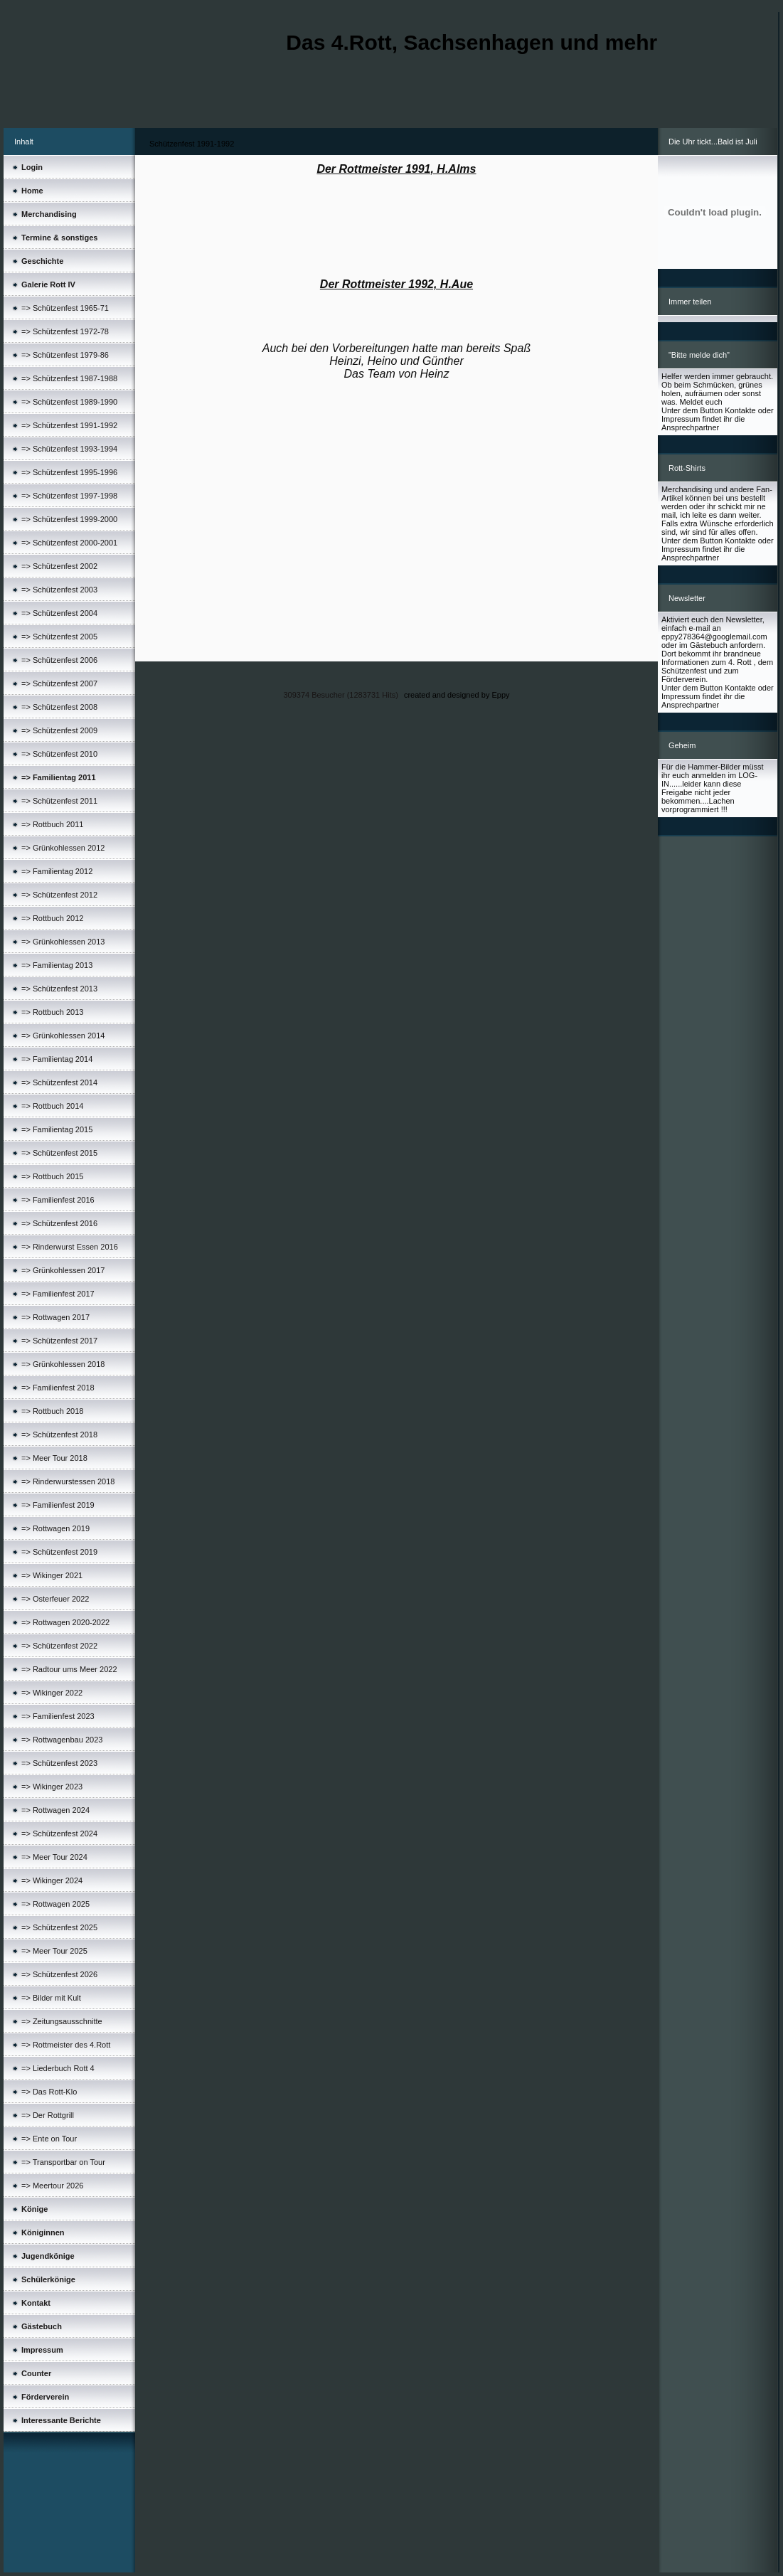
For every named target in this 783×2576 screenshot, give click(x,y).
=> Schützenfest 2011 (59, 801)
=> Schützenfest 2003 (59, 589)
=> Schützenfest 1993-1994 (69, 449)
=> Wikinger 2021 (51, 1575)
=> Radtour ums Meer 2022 (69, 1669)
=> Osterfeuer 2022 (55, 1599)
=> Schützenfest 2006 (59, 660)
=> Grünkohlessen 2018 (63, 1364)
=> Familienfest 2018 (58, 1387)
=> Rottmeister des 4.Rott (65, 2044)
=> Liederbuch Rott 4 (58, 2068)
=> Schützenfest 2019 (59, 1552)
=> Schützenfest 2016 (59, 1223)
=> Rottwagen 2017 (55, 1317)
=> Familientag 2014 (56, 1059)
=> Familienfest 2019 (58, 1505)
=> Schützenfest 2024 (59, 1833)
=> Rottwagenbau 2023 (61, 1739)
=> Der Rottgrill (47, 2115)
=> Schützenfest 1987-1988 (69, 378)
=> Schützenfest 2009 (59, 730)
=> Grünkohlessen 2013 (63, 941)
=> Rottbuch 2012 (52, 918)
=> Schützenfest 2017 (59, 1340)
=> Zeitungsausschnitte (61, 2021)
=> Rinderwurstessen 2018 (67, 1481)
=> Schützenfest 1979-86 (65, 355)
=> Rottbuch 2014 (52, 1106)
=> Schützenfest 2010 (59, 754)
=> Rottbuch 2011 (52, 824)
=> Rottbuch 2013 (52, 1012)
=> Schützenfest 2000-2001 (69, 542)
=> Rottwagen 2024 (55, 1810)
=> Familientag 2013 (56, 965)
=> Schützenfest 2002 (59, 566)
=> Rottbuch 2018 (52, 1411)
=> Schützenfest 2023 (59, 1763)
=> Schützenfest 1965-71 (65, 308)
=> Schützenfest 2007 (59, 683)
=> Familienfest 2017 (58, 1293)
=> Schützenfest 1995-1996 (69, 472)
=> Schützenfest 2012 (59, 894)
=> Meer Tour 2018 (54, 1458)
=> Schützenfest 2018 (59, 1434)
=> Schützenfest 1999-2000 (69, 519)
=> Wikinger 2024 (51, 1880)
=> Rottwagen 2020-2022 (65, 1622)
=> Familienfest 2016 (58, 1200)
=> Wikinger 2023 (51, 1786)
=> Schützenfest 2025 (59, 1927)
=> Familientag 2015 (56, 1129)
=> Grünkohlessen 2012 (63, 847)
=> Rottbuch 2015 (52, 1176)
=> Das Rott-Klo (49, 2091)
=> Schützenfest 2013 (59, 988)
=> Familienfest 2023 (58, 1716)
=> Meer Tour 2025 (54, 1951)
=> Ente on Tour (49, 2138)
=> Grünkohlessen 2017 (63, 1270)
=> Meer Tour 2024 (54, 1857)
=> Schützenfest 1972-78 (65, 331)
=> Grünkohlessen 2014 (63, 1035)
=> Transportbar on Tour (63, 2162)
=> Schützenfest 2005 (59, 636)
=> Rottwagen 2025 (55, 1904)
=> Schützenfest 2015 (59, 1153)
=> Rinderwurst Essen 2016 (69, 1246)
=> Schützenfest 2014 (59, 1082)
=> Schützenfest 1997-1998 (69, 495)
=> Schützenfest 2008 (59, 707)
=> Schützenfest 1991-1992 (69, 425)
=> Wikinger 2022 (51, 1692)
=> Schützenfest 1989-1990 (69, 402)
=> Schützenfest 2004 (59, 613)
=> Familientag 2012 (56, 871)
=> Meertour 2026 (52, 2185)
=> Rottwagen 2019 (55, 1528)
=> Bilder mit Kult (51, 1998)
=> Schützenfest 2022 (59, 1645)
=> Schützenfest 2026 (59, 1974)
